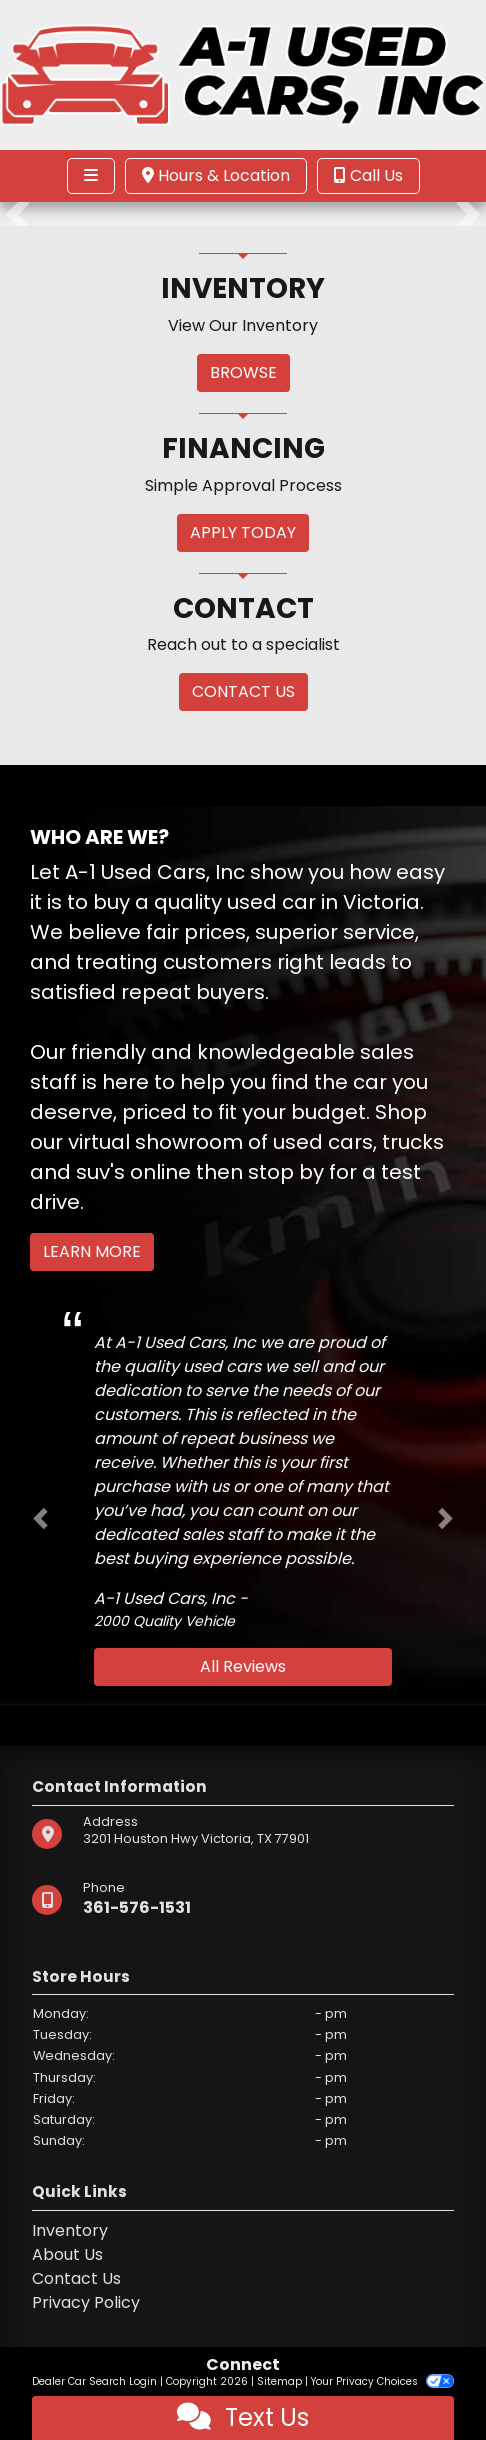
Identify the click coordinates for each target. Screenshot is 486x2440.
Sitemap (279, 2381)
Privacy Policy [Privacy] (86, 2302)
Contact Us (76, 2278)
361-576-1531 (137, 1907)
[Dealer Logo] (243, 74)
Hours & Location (216, 175)
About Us (67, 2254)
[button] (17, 214)
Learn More (92, 1251)
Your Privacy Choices (382, 2381)
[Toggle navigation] (91, 176)
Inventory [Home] (70, 2230)
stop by (286, 1172)
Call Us (368, 175)
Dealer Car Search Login (94, 2381)
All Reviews (243, 1666)
